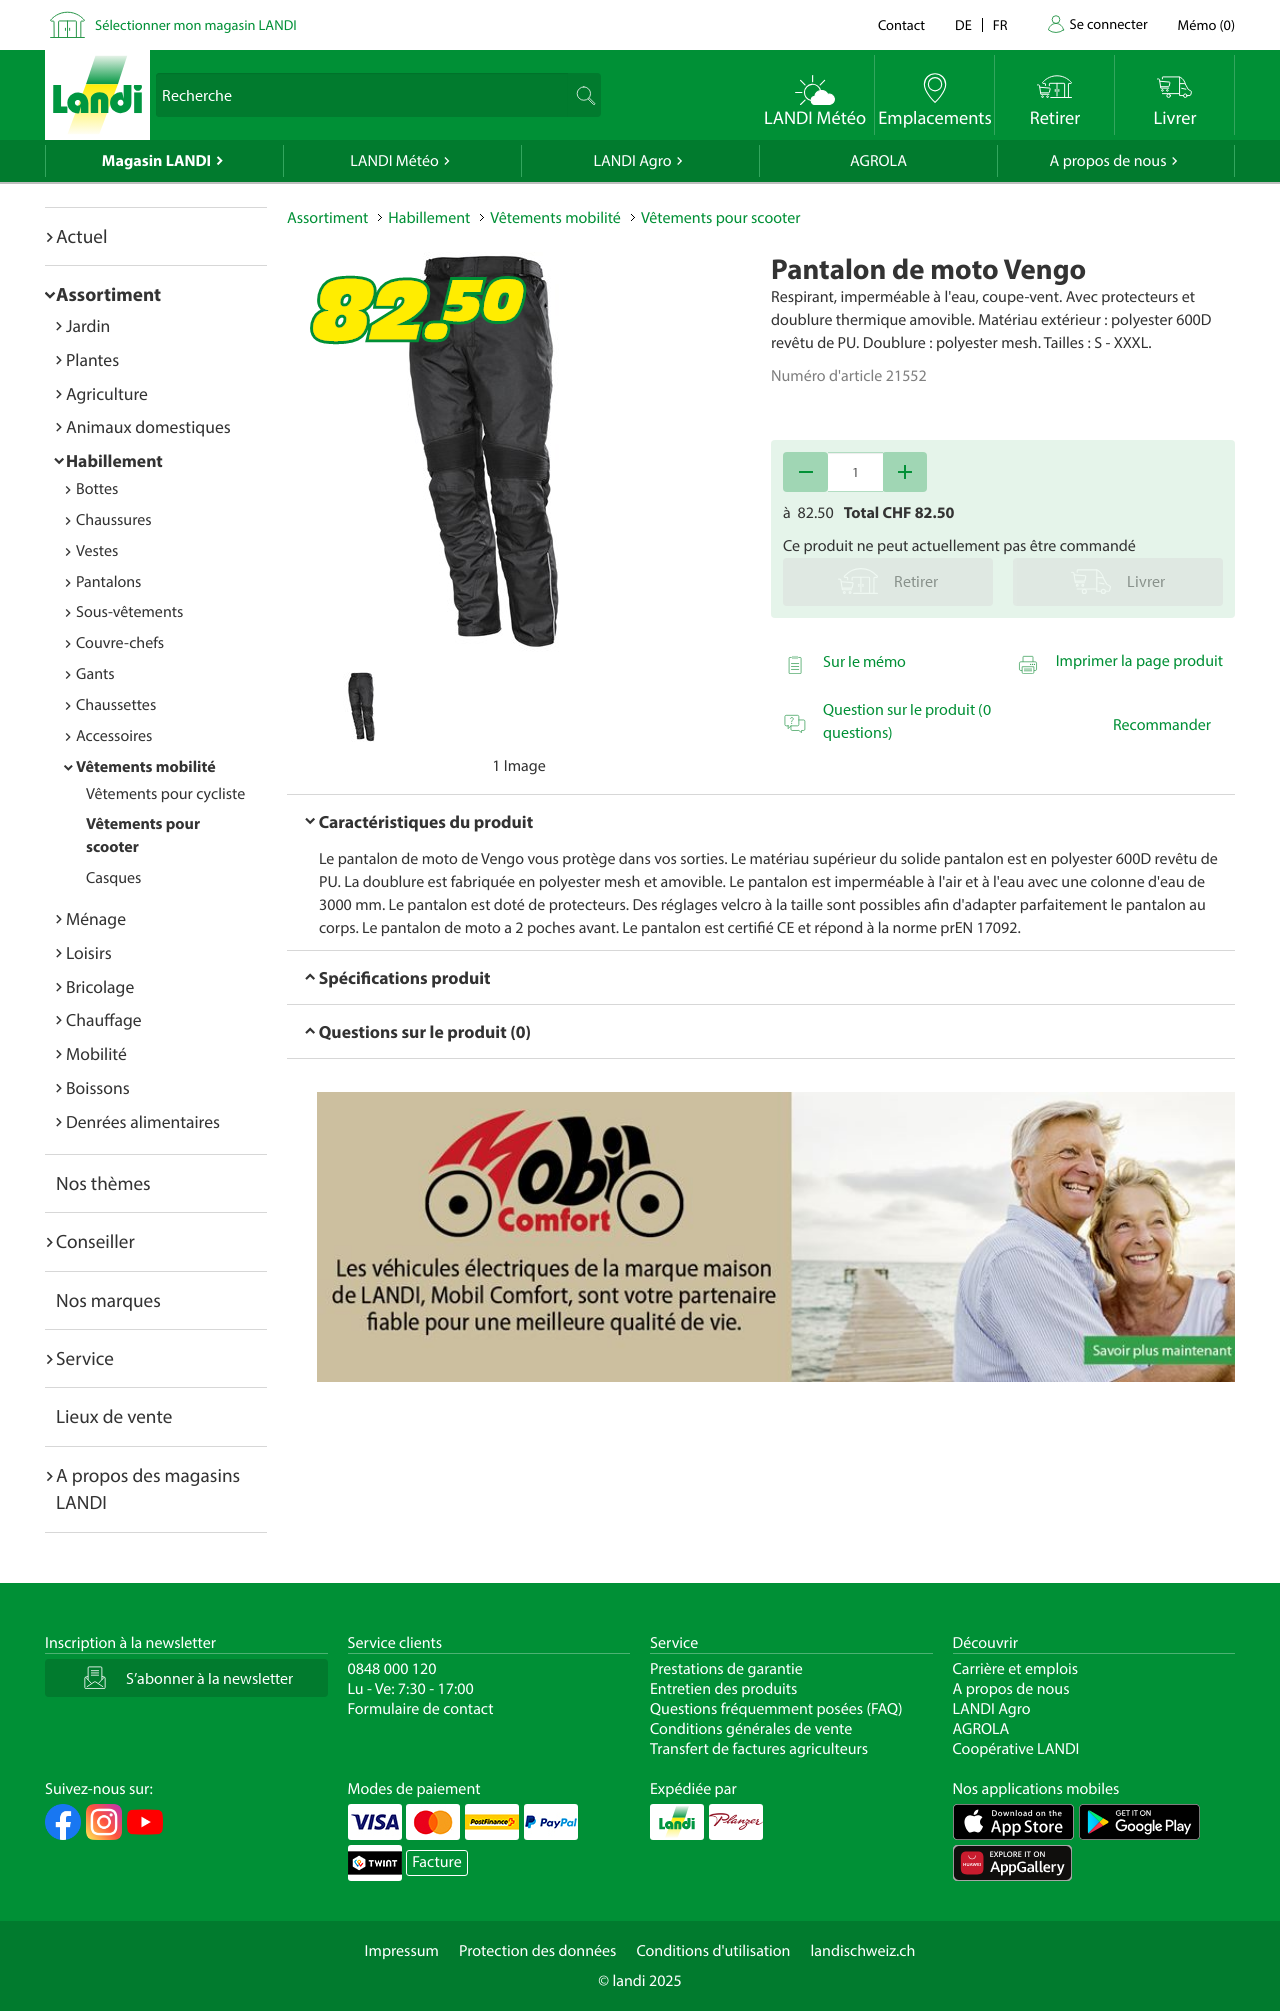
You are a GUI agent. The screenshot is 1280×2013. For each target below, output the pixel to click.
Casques (113, 878)
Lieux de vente (114, 1416)
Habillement (114, 460)
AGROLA (878, 161)
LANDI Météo (394, 161)
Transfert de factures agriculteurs (759, 1749)
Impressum (402, 1951)
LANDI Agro (632, 161)
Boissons (98, 1087)
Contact (901, 24)
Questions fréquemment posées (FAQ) (776, 1709)
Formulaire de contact (421, 1709)
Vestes (97, 551)
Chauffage (104, 1019)
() (1206, 24)
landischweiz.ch (863, 1951)
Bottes (97, 489)
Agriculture (107, 393)
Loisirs (89, 952)
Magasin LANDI (156, 161)
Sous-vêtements (129, 612)
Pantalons (108, 582)
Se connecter (1108, 23)
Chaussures (114, 520)
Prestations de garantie (726, 1669)
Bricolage (100, 986)
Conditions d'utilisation (713, 1951)
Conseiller (95, 1241)
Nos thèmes (103, 1183)
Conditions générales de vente (751, 1729)
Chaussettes (116, 705)
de (963, 24)
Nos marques (108, 1300)
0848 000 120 (392, 1669)
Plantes (92, 359)
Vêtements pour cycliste (165, 794)
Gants (95, 674)
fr (1000, 24)
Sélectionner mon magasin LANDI (196, 24)
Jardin (88, 325)
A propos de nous (1107, 161)
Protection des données (538, 1951)
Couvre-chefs (120, 643)
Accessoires (114, 736)
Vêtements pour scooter (721, 218)
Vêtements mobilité (146, 767)
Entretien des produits (723, 1689)
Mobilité (96, 1053)
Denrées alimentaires (143, 1121)
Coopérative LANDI (1016, 1749)
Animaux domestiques (148, 426)
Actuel (81, 236)
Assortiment (108, 294)
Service (85, 1358)
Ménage (96, 918)
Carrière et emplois (1016, 1669)
